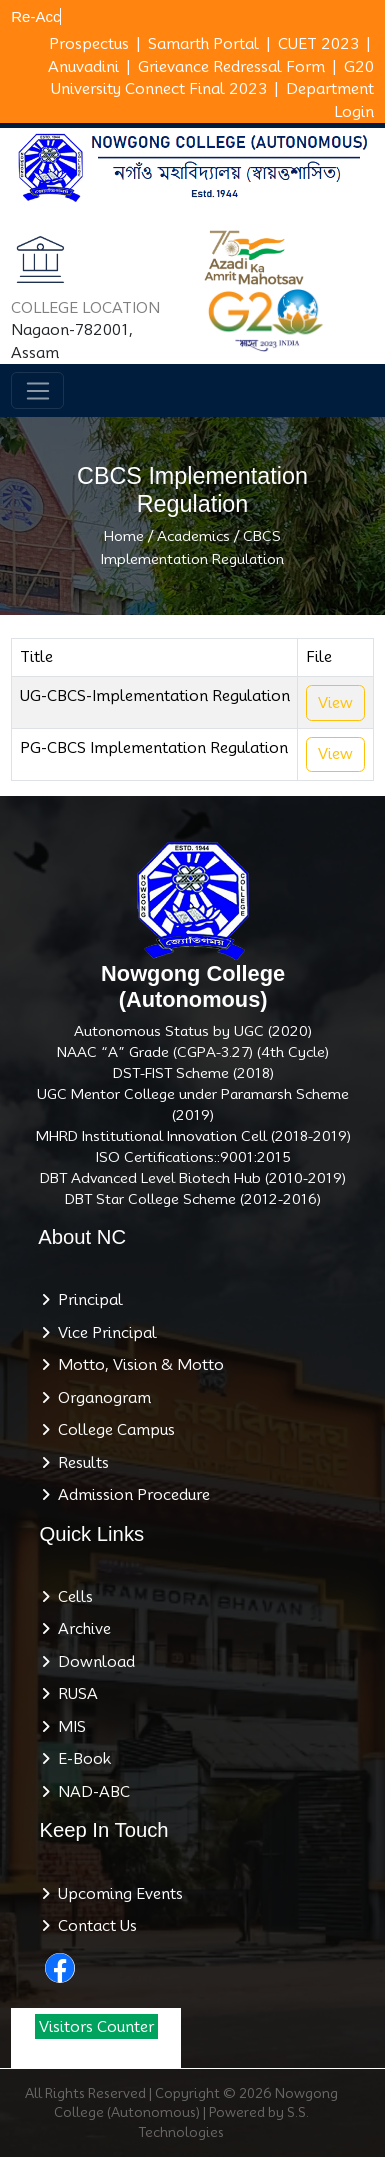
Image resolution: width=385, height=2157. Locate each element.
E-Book (80, 1759)
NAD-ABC (90, 1792)
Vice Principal (103, 1333)
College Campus (112, 1430)
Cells (71, 1597)
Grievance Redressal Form (231, 67)
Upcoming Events (116, 1894)
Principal (86, 1300)
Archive (80, 1629)
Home (124, 536)
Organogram (100, 1398)
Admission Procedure (130, 1495)
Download (92, 1662)
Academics (193, 536)
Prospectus (89, 44)
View (335, 703)
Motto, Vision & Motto (137, 1365)
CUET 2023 (318, 44)
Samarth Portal (203, 44)
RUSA (74, 1694)
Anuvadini (83, 67)
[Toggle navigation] (37, 391)
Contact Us (93, 1926)
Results (79, 1463)
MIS (68, 1727)
